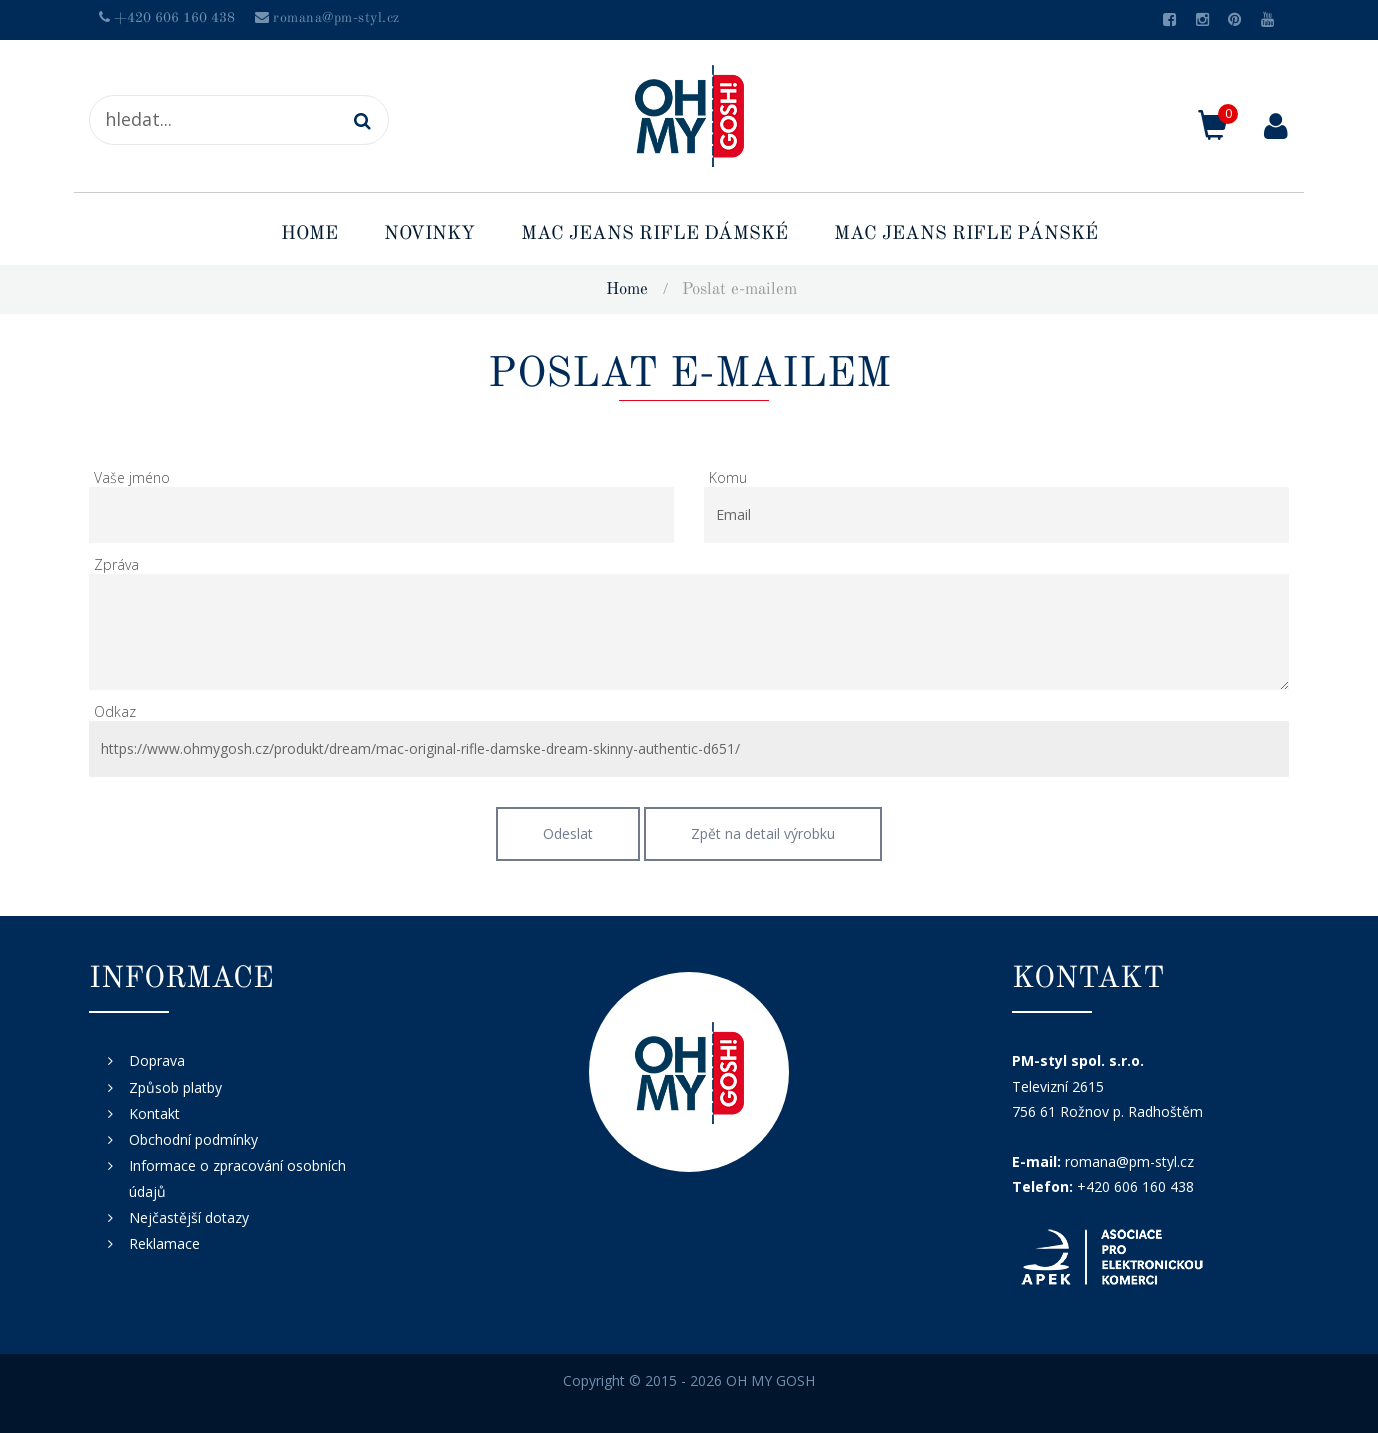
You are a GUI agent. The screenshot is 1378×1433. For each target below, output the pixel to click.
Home (309, 234)
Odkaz (115, 711)
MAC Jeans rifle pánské (966, 234)
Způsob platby (175, 1087)
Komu (728, 477)
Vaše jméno (132, 477)
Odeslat (568, 833)
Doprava (157, 1060)
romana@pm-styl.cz (336, 18)
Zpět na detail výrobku (763, 833)
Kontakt (154, 1113)
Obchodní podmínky (193, 1139)
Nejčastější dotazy (189, 1217)
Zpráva (116, 564)
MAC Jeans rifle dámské (654, 234)
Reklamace (164, 1243)
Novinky (429, 234)
